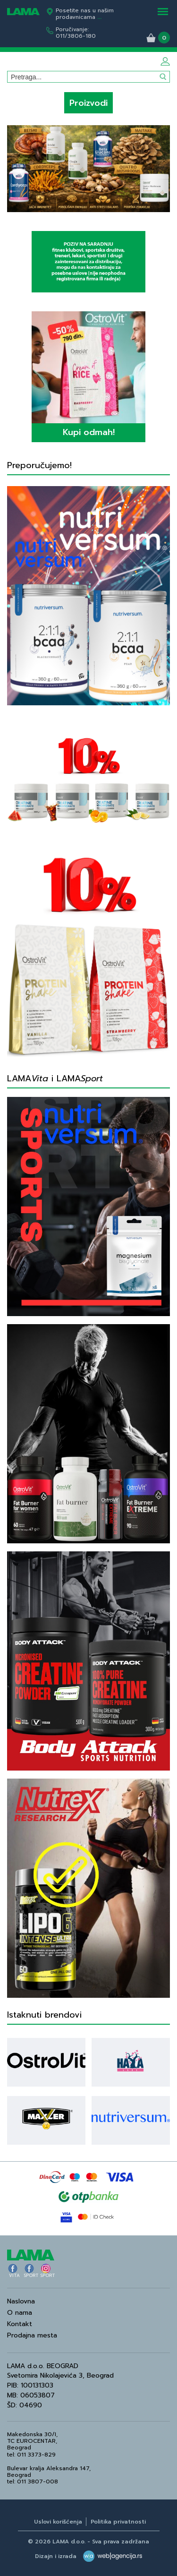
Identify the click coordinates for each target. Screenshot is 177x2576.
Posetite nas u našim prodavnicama (85, 13)
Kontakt (19, 2324)
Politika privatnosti (118, 2521)
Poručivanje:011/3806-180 (76, 32)
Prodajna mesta (32, 2335)
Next (162, 165)
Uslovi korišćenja (58, 2521)
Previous (15, 165)
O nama (19, 2313)
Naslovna (21, 2301)
